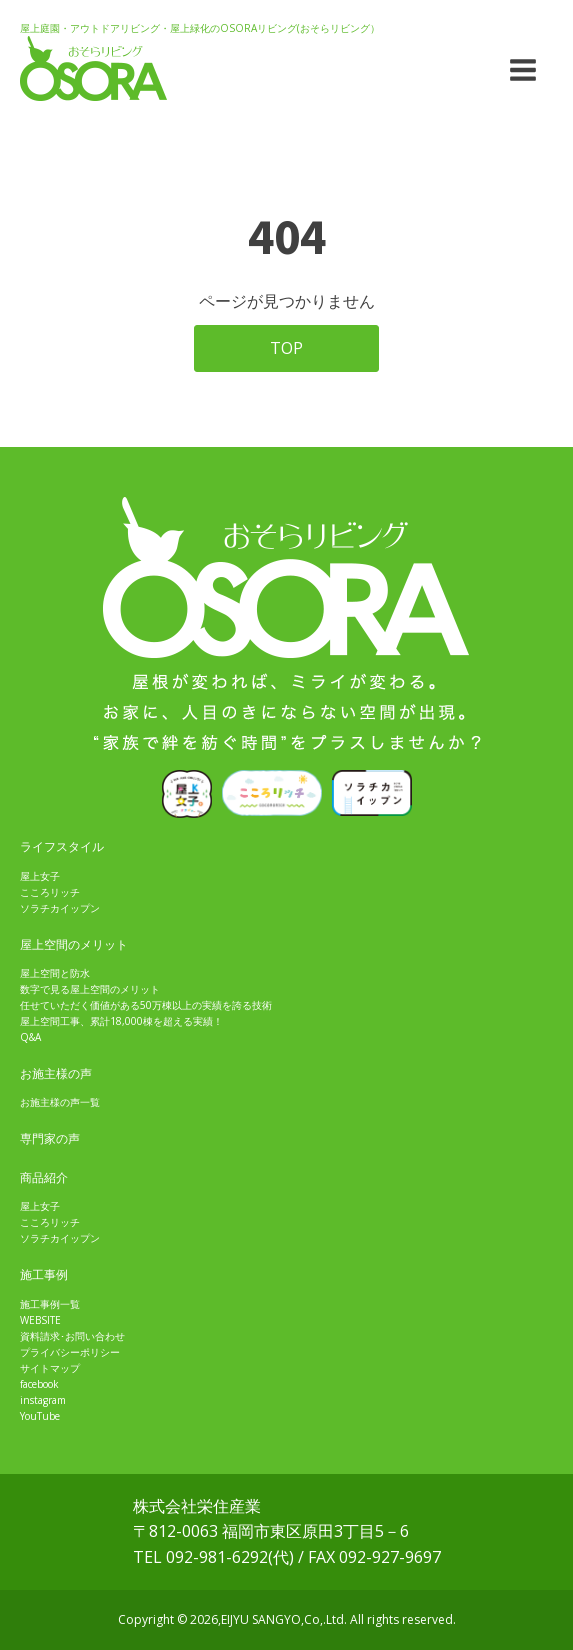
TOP (286, 348)
